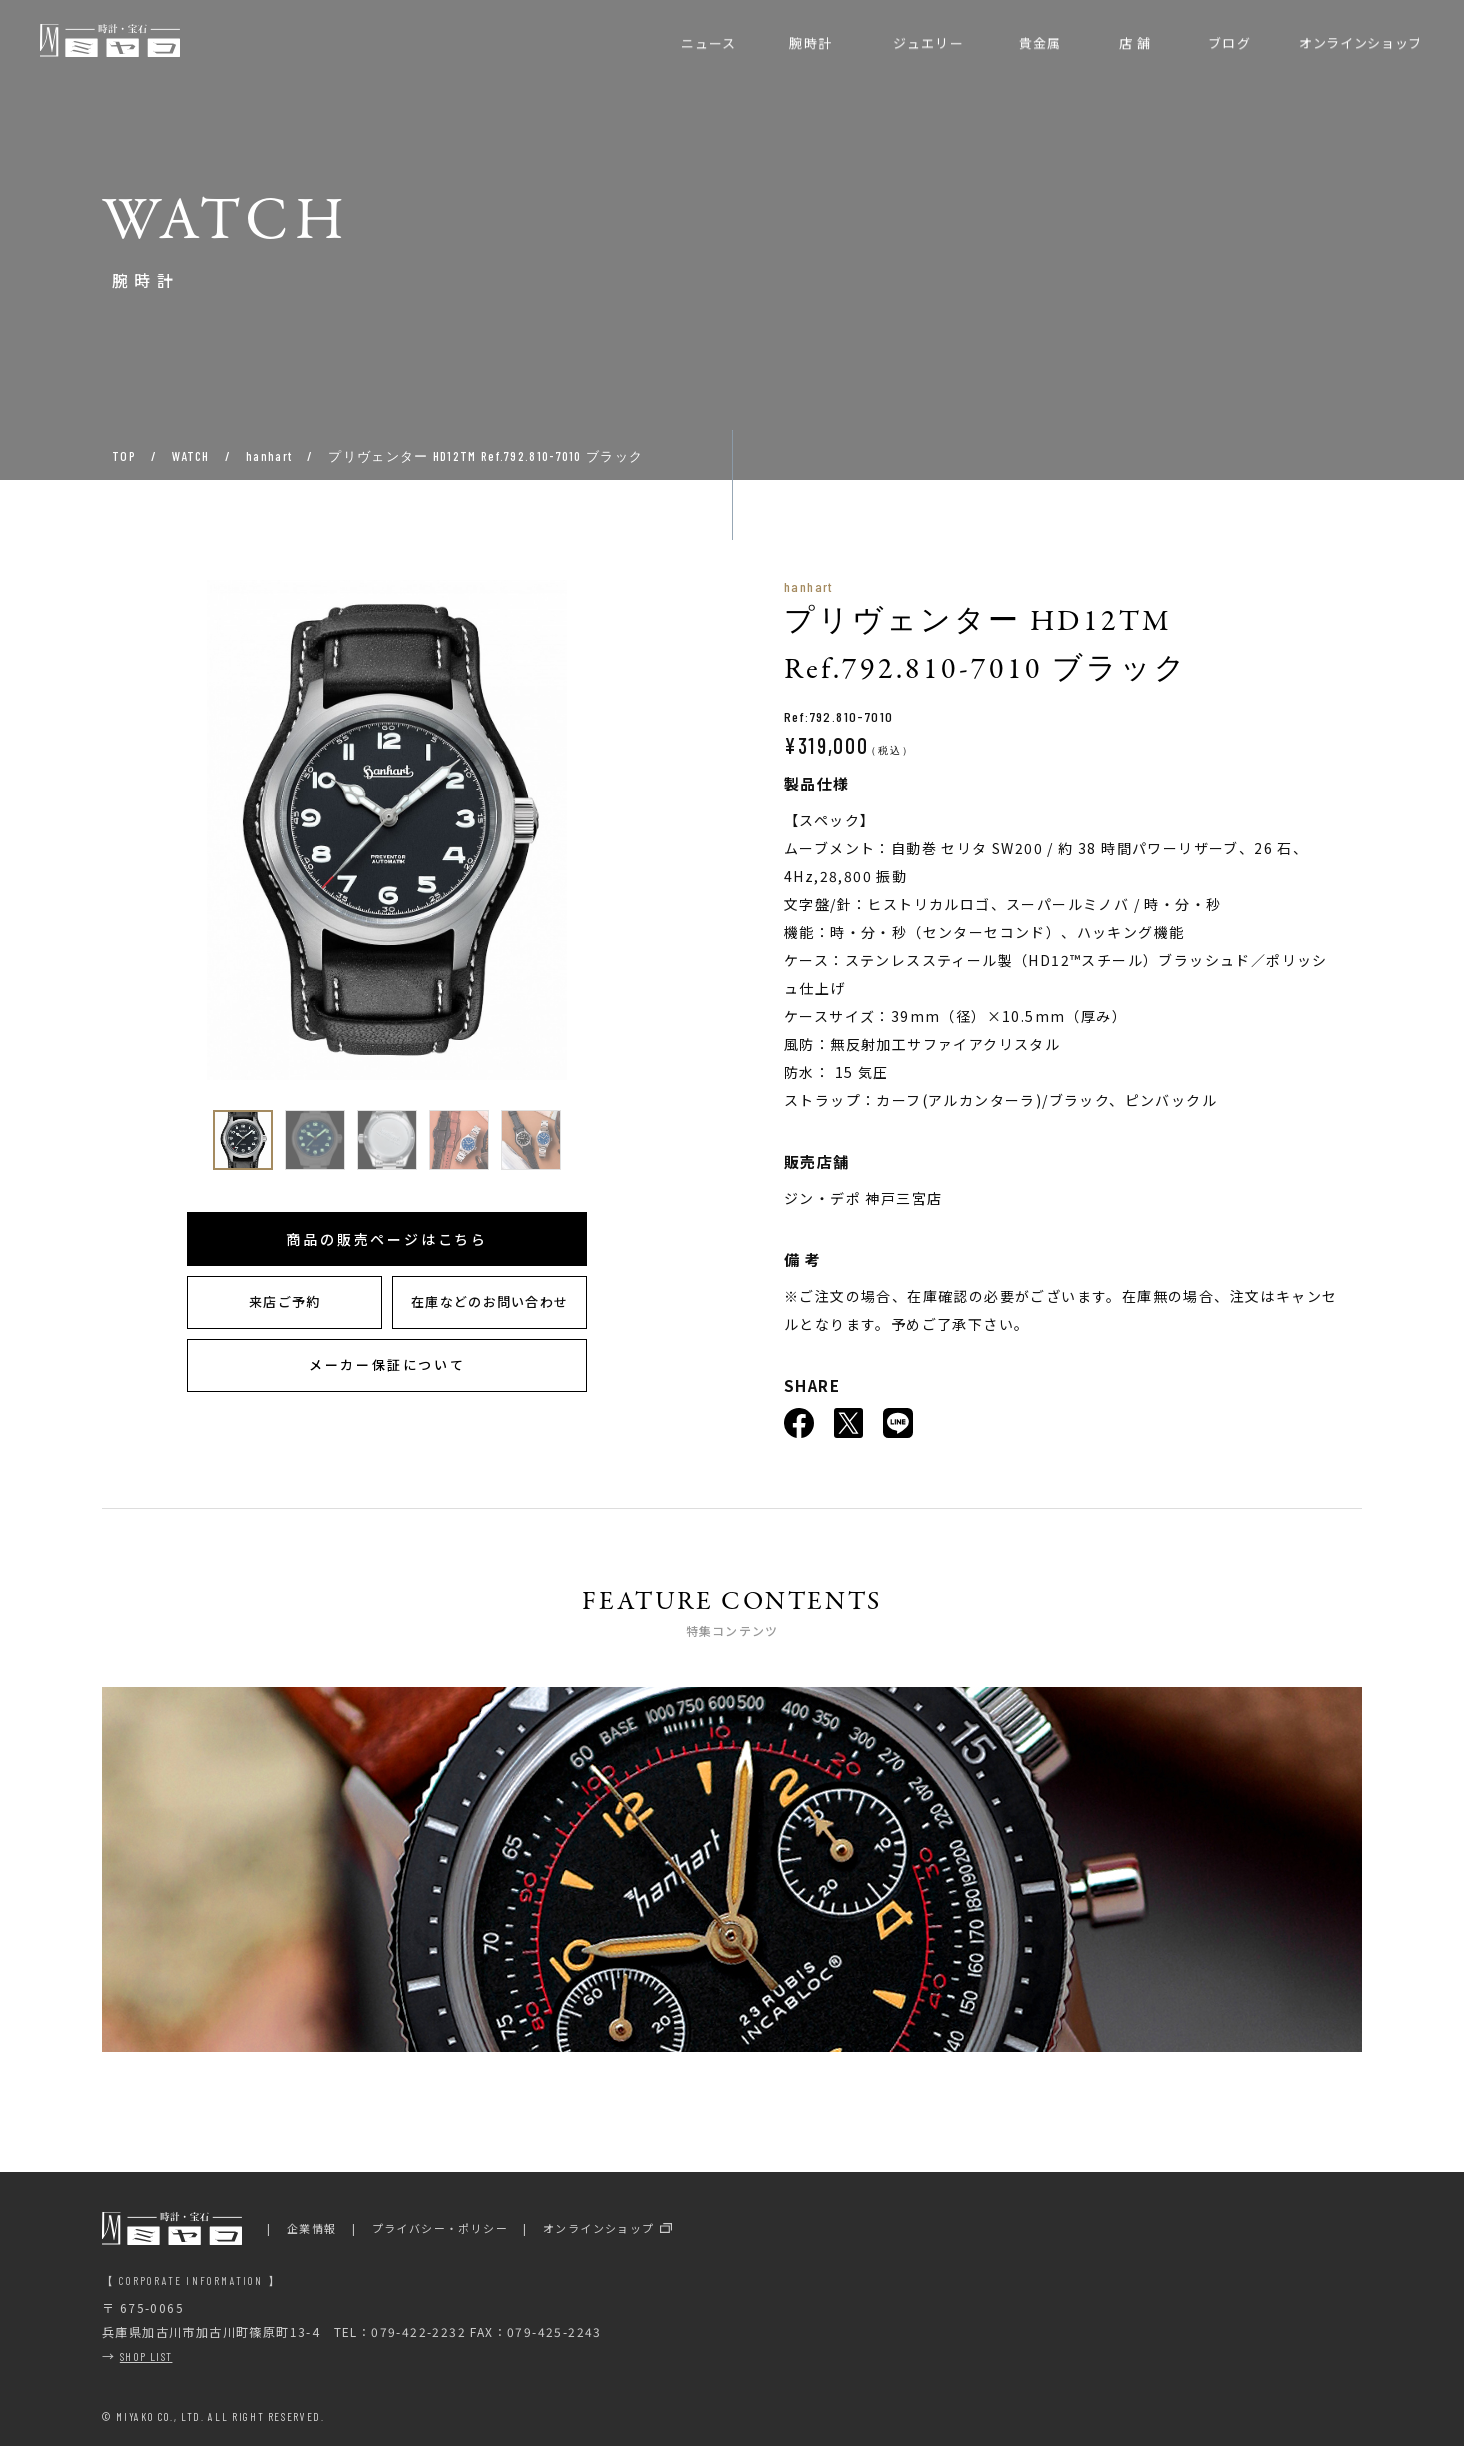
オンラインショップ (599, 2228)
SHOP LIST (146, 2356)
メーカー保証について (387, 1364)
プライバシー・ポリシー (440, 2228)
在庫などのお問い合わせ (489, 1301)
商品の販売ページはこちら (387, 1239)
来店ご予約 (285, 1301)
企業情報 (312, 2228)
